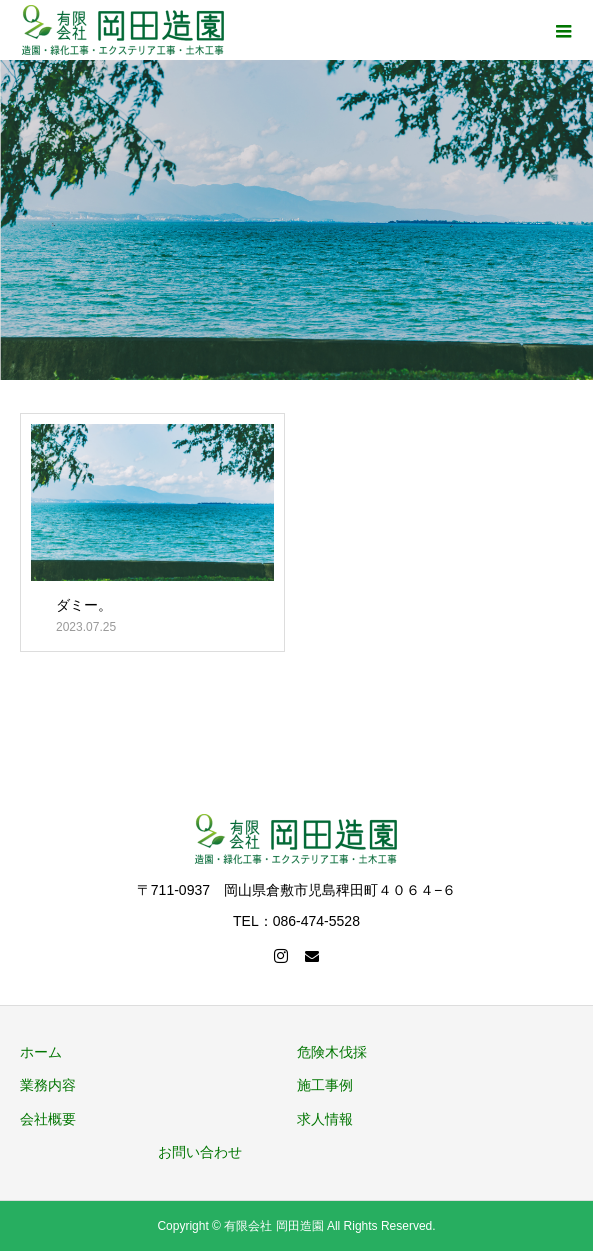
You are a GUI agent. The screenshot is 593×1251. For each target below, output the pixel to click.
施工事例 (325, 1085)
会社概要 (48, 1119)
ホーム (41, 1052)
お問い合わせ (200, 1152)
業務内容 (48, 1085)
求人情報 (325, 1119)
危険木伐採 (332, 1052)
